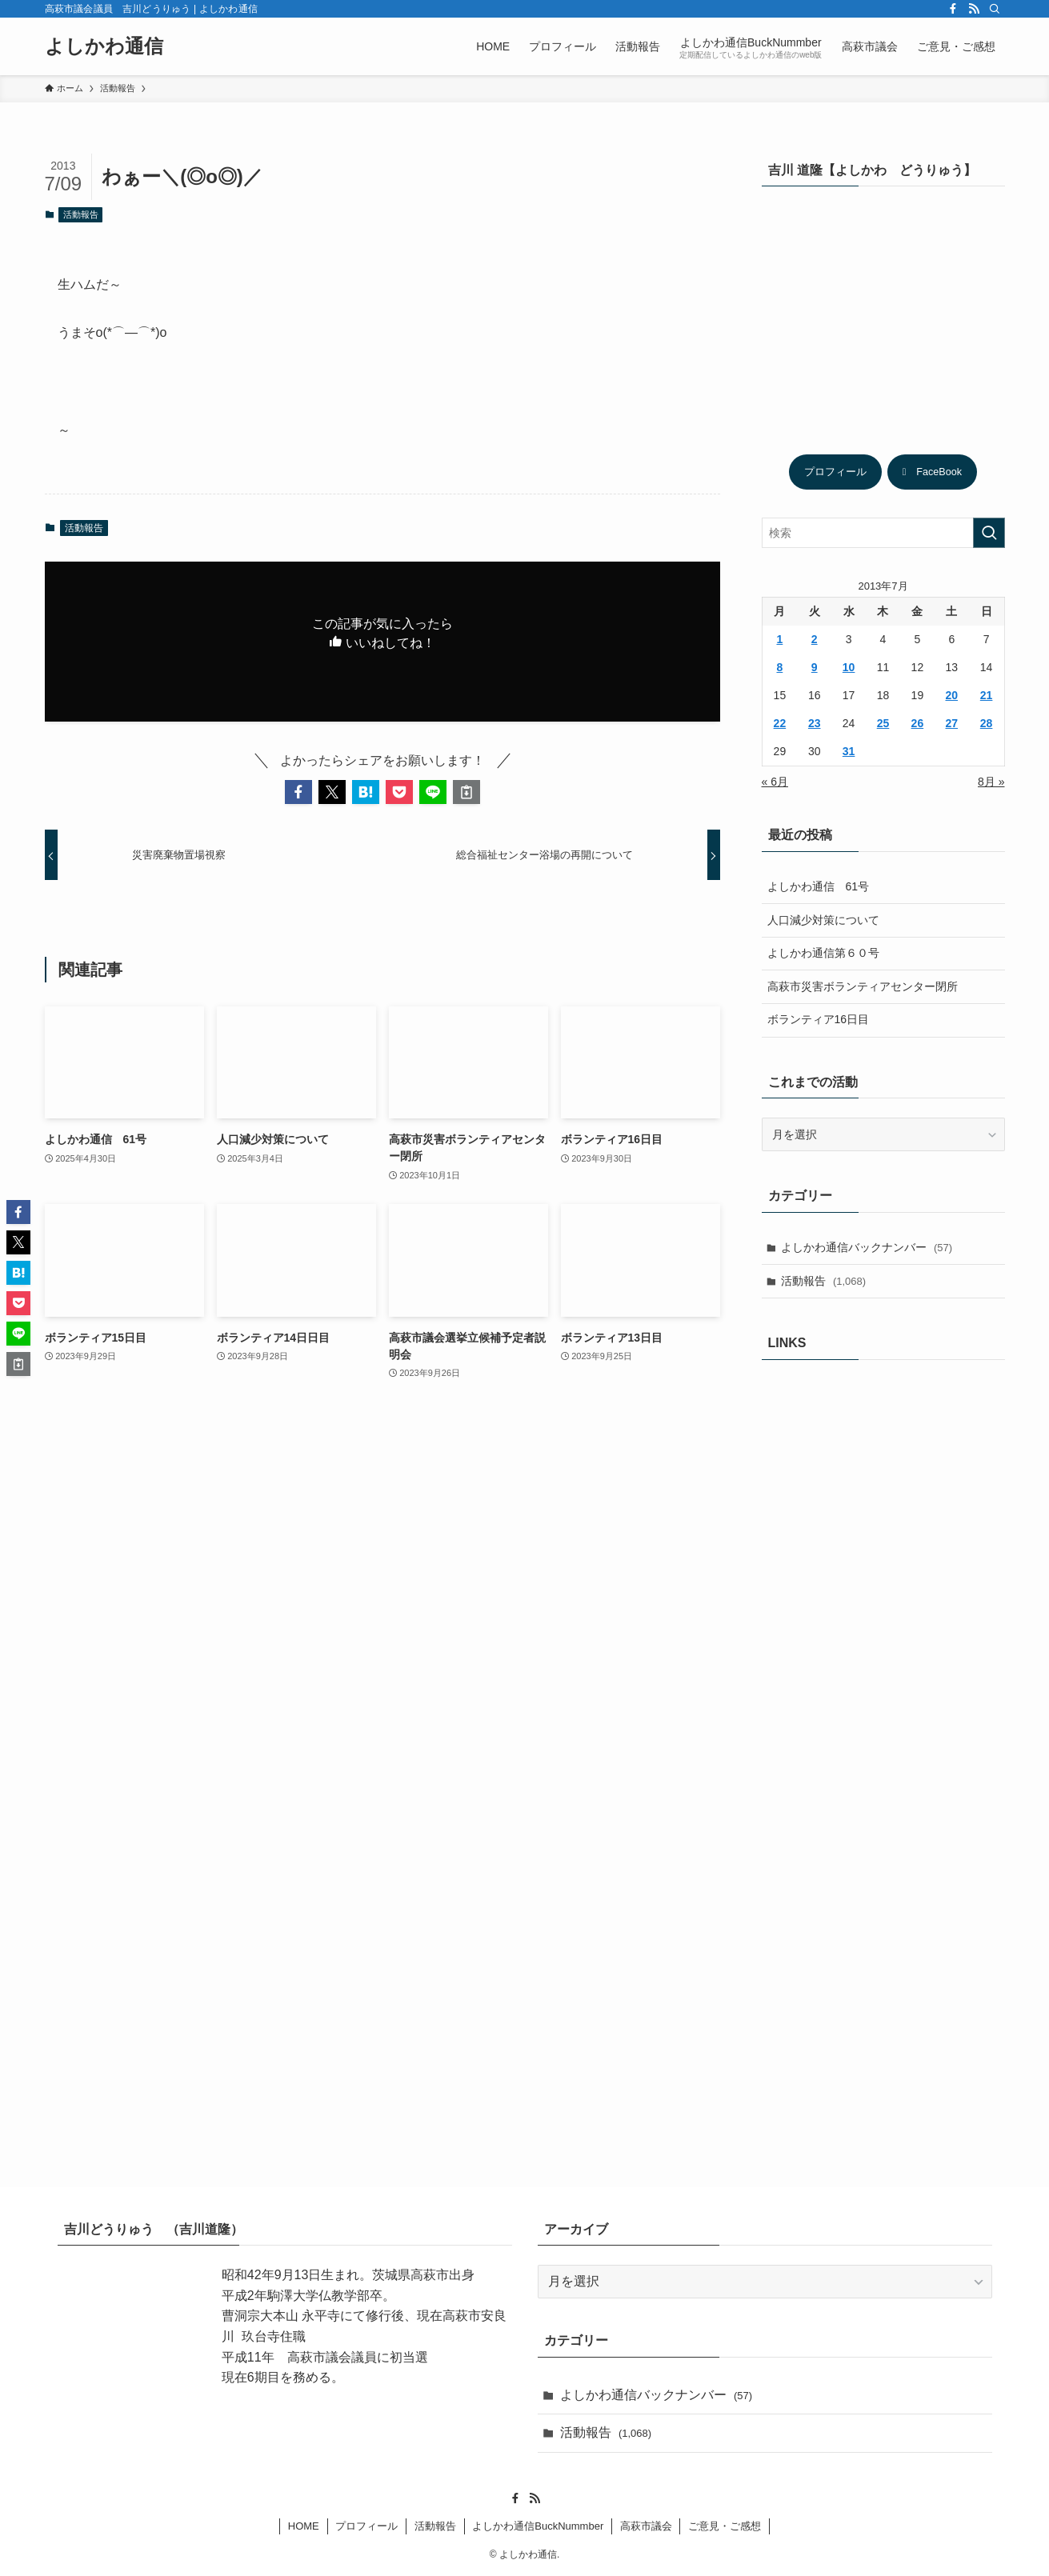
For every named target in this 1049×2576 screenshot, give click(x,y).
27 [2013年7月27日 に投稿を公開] (951, 723)
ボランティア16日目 (818, 1019)
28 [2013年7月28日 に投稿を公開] (986, 723)
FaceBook (932, 472)
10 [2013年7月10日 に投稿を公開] (849, 667)
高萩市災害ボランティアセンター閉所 (862, 986)
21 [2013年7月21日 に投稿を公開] (986, 695)
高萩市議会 (646, 2526)
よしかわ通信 (104, 46)
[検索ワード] (883, 533)
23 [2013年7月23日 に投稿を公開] (814, 723)
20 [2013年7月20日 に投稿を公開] (951, 695)
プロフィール (835, 472)
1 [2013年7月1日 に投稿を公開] (779, 639)
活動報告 (80, 214)
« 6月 (775, 781)
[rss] (973, 9)
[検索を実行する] (989, 533)
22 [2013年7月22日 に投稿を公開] (780, 723)
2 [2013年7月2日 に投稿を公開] (814, 639)
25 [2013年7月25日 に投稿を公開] (883, 723)
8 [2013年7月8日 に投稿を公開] (779, 667)
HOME (303, 2526)
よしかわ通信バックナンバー (866, 1247)
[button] (298, 792)
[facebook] (953, 9)
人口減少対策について (823, 920)
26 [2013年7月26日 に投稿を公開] (917, 723)
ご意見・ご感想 (724, 2526)
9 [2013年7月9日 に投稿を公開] (814, 667)
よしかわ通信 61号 (818, 886)
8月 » (991, 781)
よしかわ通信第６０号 (823, 952)
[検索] (994, 9)
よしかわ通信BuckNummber (537, 2526)
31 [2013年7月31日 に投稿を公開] (849, 751)
